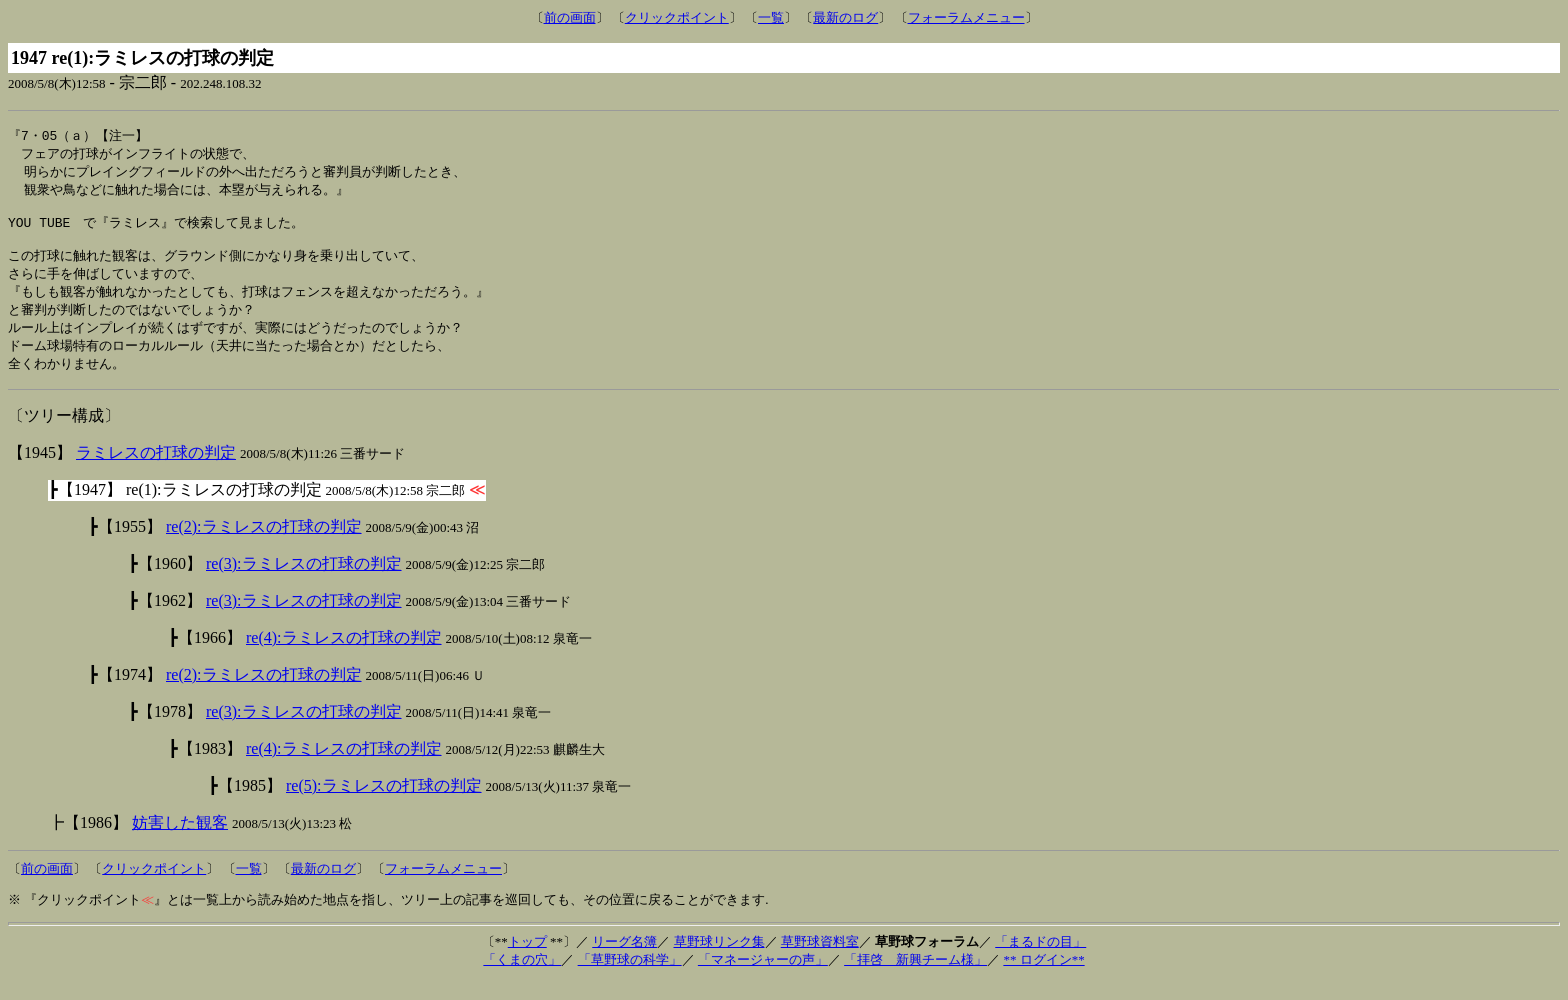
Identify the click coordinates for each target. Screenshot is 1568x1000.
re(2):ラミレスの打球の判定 (264, 544)
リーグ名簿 (624, 959)
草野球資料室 (820, 959)
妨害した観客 (180, 840)
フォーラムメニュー (966, 17)
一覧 (771, 17)
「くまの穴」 (522, 977)
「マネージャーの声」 (763, 977)
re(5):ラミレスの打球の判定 (384, 803)
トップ (527, 959)
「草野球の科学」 (630, 977)
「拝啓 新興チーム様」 (915, 977)
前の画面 (570, 17)
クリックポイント (677, 17)
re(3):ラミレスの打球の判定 (304, 581)
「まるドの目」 (1040, 959)
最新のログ (845, 17)
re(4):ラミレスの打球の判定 (344, 655)
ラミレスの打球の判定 (156, 470)
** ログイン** (1043, 977)
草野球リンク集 (719, 959)
